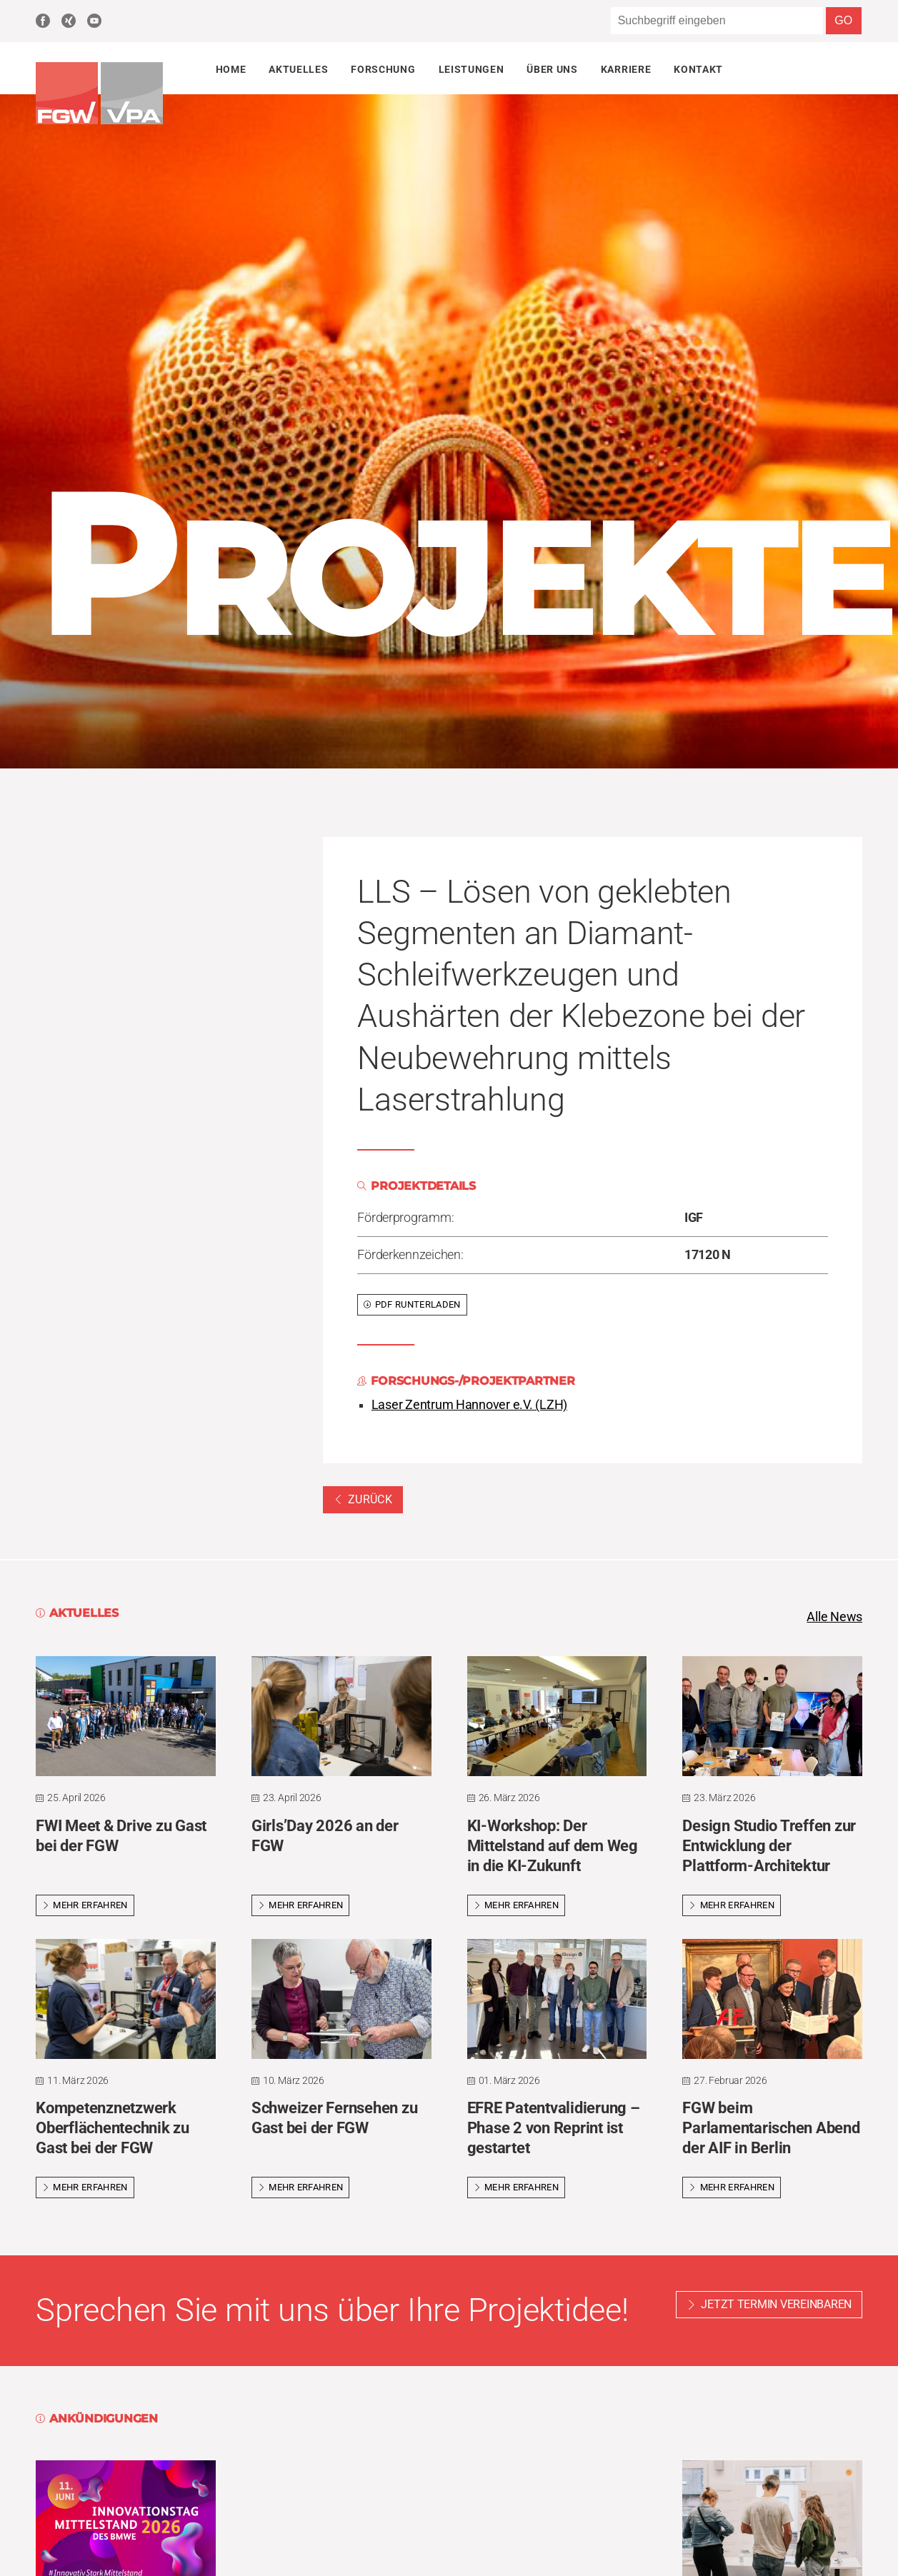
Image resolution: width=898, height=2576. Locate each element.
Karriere (626, 69)
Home (231, 69)
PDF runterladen (412, 1304)
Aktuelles (298, 69)
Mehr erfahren (85, 1905)
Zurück (363, 1499)
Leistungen (471, 69)
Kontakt (698, 69)
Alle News (834, 1617)
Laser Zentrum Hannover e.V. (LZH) (469, 1405)
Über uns (552, 69)
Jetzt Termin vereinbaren (776, 2305)
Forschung (383, 69)
